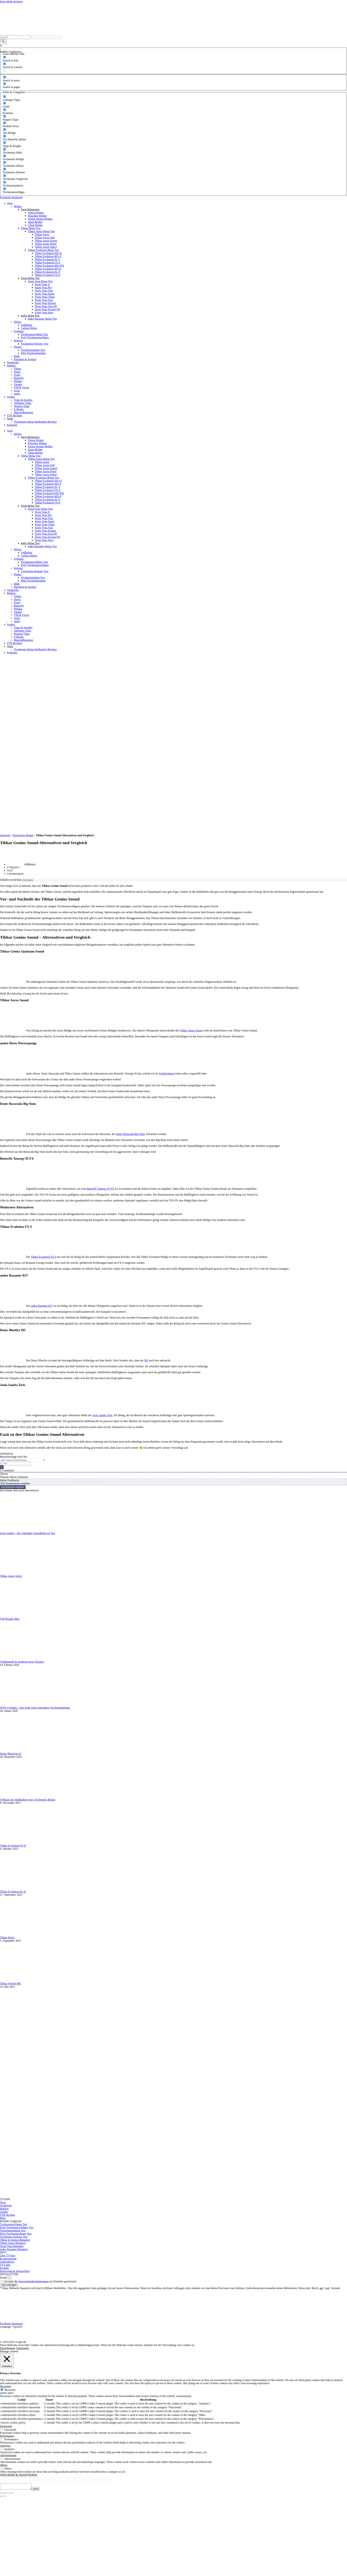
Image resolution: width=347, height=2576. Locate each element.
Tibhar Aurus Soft (45, 237)
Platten (18, 346)
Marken (11, 365)
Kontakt (4, 2268)
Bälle (17, 356)
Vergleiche (13, 362)
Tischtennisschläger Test (34, 334)
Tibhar (17, 368)
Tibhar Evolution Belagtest (15, 2239)
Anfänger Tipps (22, 403)
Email (3, 2277)
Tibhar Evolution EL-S (47, 259)
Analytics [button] (5, 2445)
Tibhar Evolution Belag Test (43, 250)
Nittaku (18, 381)
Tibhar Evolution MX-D (48, 253)
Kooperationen (8, 2258)
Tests (10, 203)
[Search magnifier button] (3, 41)
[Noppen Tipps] (4, 116)
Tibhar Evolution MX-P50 (49, 265)
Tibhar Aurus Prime (46, 243)
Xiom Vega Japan (44, 293)
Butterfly (19, 378)
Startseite (5, 835)
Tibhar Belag (7, 1937)
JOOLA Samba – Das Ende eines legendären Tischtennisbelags (35, 1707)
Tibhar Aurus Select (46, 246)
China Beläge (35, 225)
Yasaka (18, 384)
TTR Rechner (14, 415)
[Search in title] (4, 57)
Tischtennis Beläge (23, 835)
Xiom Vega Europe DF (47, 309)
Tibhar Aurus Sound (46, 240)
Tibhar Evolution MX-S (48, 256)
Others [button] (3, 2465)
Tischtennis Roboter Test (34, 343)
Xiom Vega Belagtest (12, 2246)
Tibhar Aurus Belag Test (41, 231)
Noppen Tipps (21, 406)
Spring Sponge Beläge (40, 218)
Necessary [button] (5, 2386)
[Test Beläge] (4, 129)
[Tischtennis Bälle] (4, 149)
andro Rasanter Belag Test (42, 318)
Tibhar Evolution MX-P (48, 268)
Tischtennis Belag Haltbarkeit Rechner (35, 421)
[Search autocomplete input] (46, 37)
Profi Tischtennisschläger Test (16, 2227)
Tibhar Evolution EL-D (13, 1891)
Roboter (18, 340)
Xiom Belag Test (30, 278)
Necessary (10, 2389)
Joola (17, 390)
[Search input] (15, 37)
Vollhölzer (26, 325)
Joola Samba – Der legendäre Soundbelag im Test (27, 1533)
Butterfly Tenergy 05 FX (100, 1188)
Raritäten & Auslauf (25, 359)
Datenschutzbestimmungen (33, 2281)
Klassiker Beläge (37, 215)
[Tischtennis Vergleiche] (4, 176)
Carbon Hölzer (29, 328)
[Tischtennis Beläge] (4, 156)
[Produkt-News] (4, 123)
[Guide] (4, 103)
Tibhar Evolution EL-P (47, 271)
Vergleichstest (166, 1073)
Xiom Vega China (44, 296)
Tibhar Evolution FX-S (47, 262)
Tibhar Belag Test (31, 228)
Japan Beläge (35, 221)
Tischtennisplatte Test (33, 349)
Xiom (17, 374)
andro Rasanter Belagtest (14, 2249)
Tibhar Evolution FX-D (13, 1845)
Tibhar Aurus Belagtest (13, 2243)
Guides (11, 396)
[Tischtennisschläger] (4, 189)
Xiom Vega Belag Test (40, 281)
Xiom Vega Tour (44, 290)
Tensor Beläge (36, 212)
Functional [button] (6, 2426)
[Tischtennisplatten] (4, 182)
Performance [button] (7, 2435)
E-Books (19, 409)
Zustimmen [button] (22, 2348)
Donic (17, 371)
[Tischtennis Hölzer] (4, 162)
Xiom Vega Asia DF (46, 306)
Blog (2, 2218)
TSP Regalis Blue (10, 1618)
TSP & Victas (21, 387)
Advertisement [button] (8, 2455)
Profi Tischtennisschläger (35, 337)
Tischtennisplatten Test (13, 2230)
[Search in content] (4, 64)
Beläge (18, 206)
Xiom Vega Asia (44, 300)
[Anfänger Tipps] (4, 96)
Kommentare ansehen (12, 1487)
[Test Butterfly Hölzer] (4, 136)
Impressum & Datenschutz (15, 2271)
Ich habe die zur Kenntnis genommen (40, 2281)
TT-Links (5, 2264)
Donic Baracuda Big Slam (130, 1134)
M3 (146, 1360)
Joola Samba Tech (102, 1415)
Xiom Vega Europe (45, 303)
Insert (39, 2490)
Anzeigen (27, 879)
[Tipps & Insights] (4, 143)
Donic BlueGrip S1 (11, 1753)
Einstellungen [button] (7, 2348)
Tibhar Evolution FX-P (47, 275)
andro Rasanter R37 (42, 1305)
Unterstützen (7, 2261)
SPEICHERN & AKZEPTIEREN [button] (18, 2474)
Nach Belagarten (30, 209)
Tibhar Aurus (42, 234)
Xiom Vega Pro (43, 287)
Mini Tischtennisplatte (33, 353)
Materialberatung (23, 412)
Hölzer (18, 321)
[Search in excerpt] (4, 70)
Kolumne (12, 424)
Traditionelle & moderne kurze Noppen (22, 1661)
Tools (10, 418)
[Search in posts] (4, 77)
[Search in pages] (4, 84)
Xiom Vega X (42, 284)
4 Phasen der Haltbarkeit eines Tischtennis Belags (27, 1799)
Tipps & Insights (23, 399)
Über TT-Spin (7, 2255)
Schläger (19, 331)
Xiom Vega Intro (44, 312)
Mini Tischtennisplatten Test (16, 2233)
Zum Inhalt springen (11, 1)
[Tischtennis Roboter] (4, 169)
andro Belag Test (30, 315)
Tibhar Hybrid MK (10, 1983)
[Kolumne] (4, 110)
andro (17, 393)
